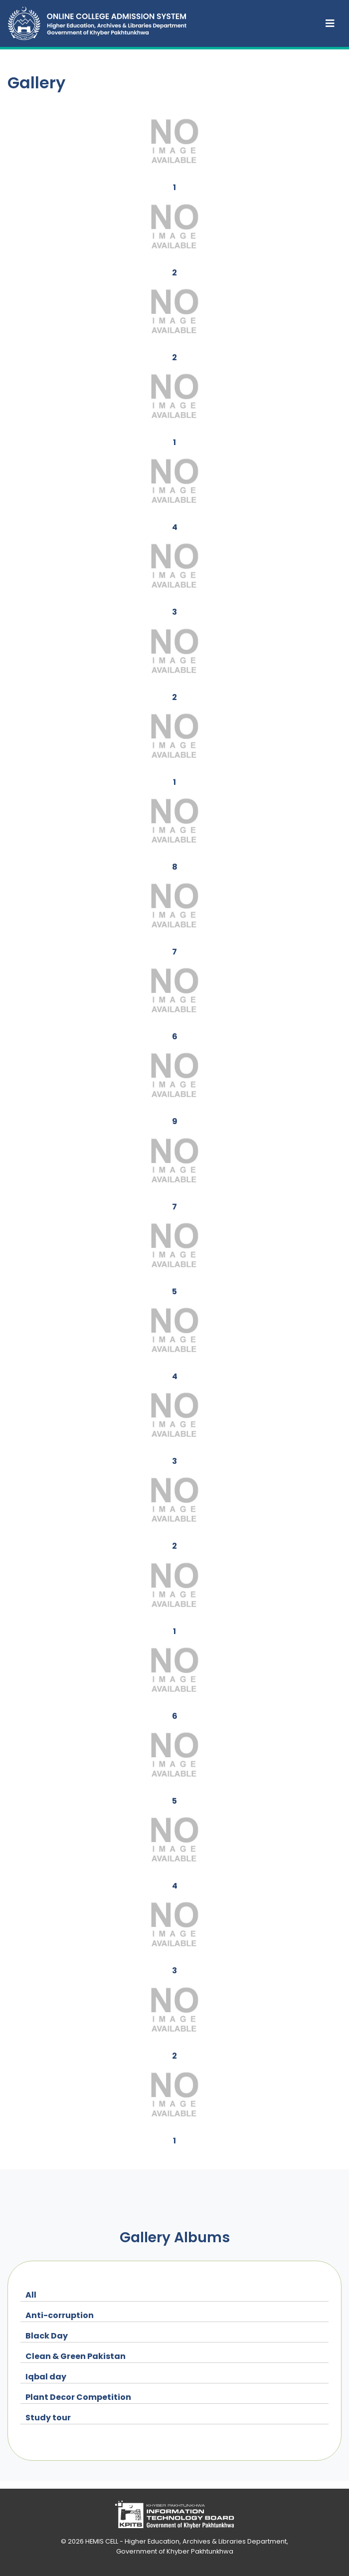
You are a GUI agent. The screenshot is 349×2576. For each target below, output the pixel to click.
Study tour (48, 2417)
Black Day (46, 2336)
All (30, 2295)
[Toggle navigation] (330, 23)
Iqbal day (45, 2376)
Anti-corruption (59, 2315)
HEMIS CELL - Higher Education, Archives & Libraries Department (186, 2541)
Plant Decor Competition (78, 2397)
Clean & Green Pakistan (75, 2356)
